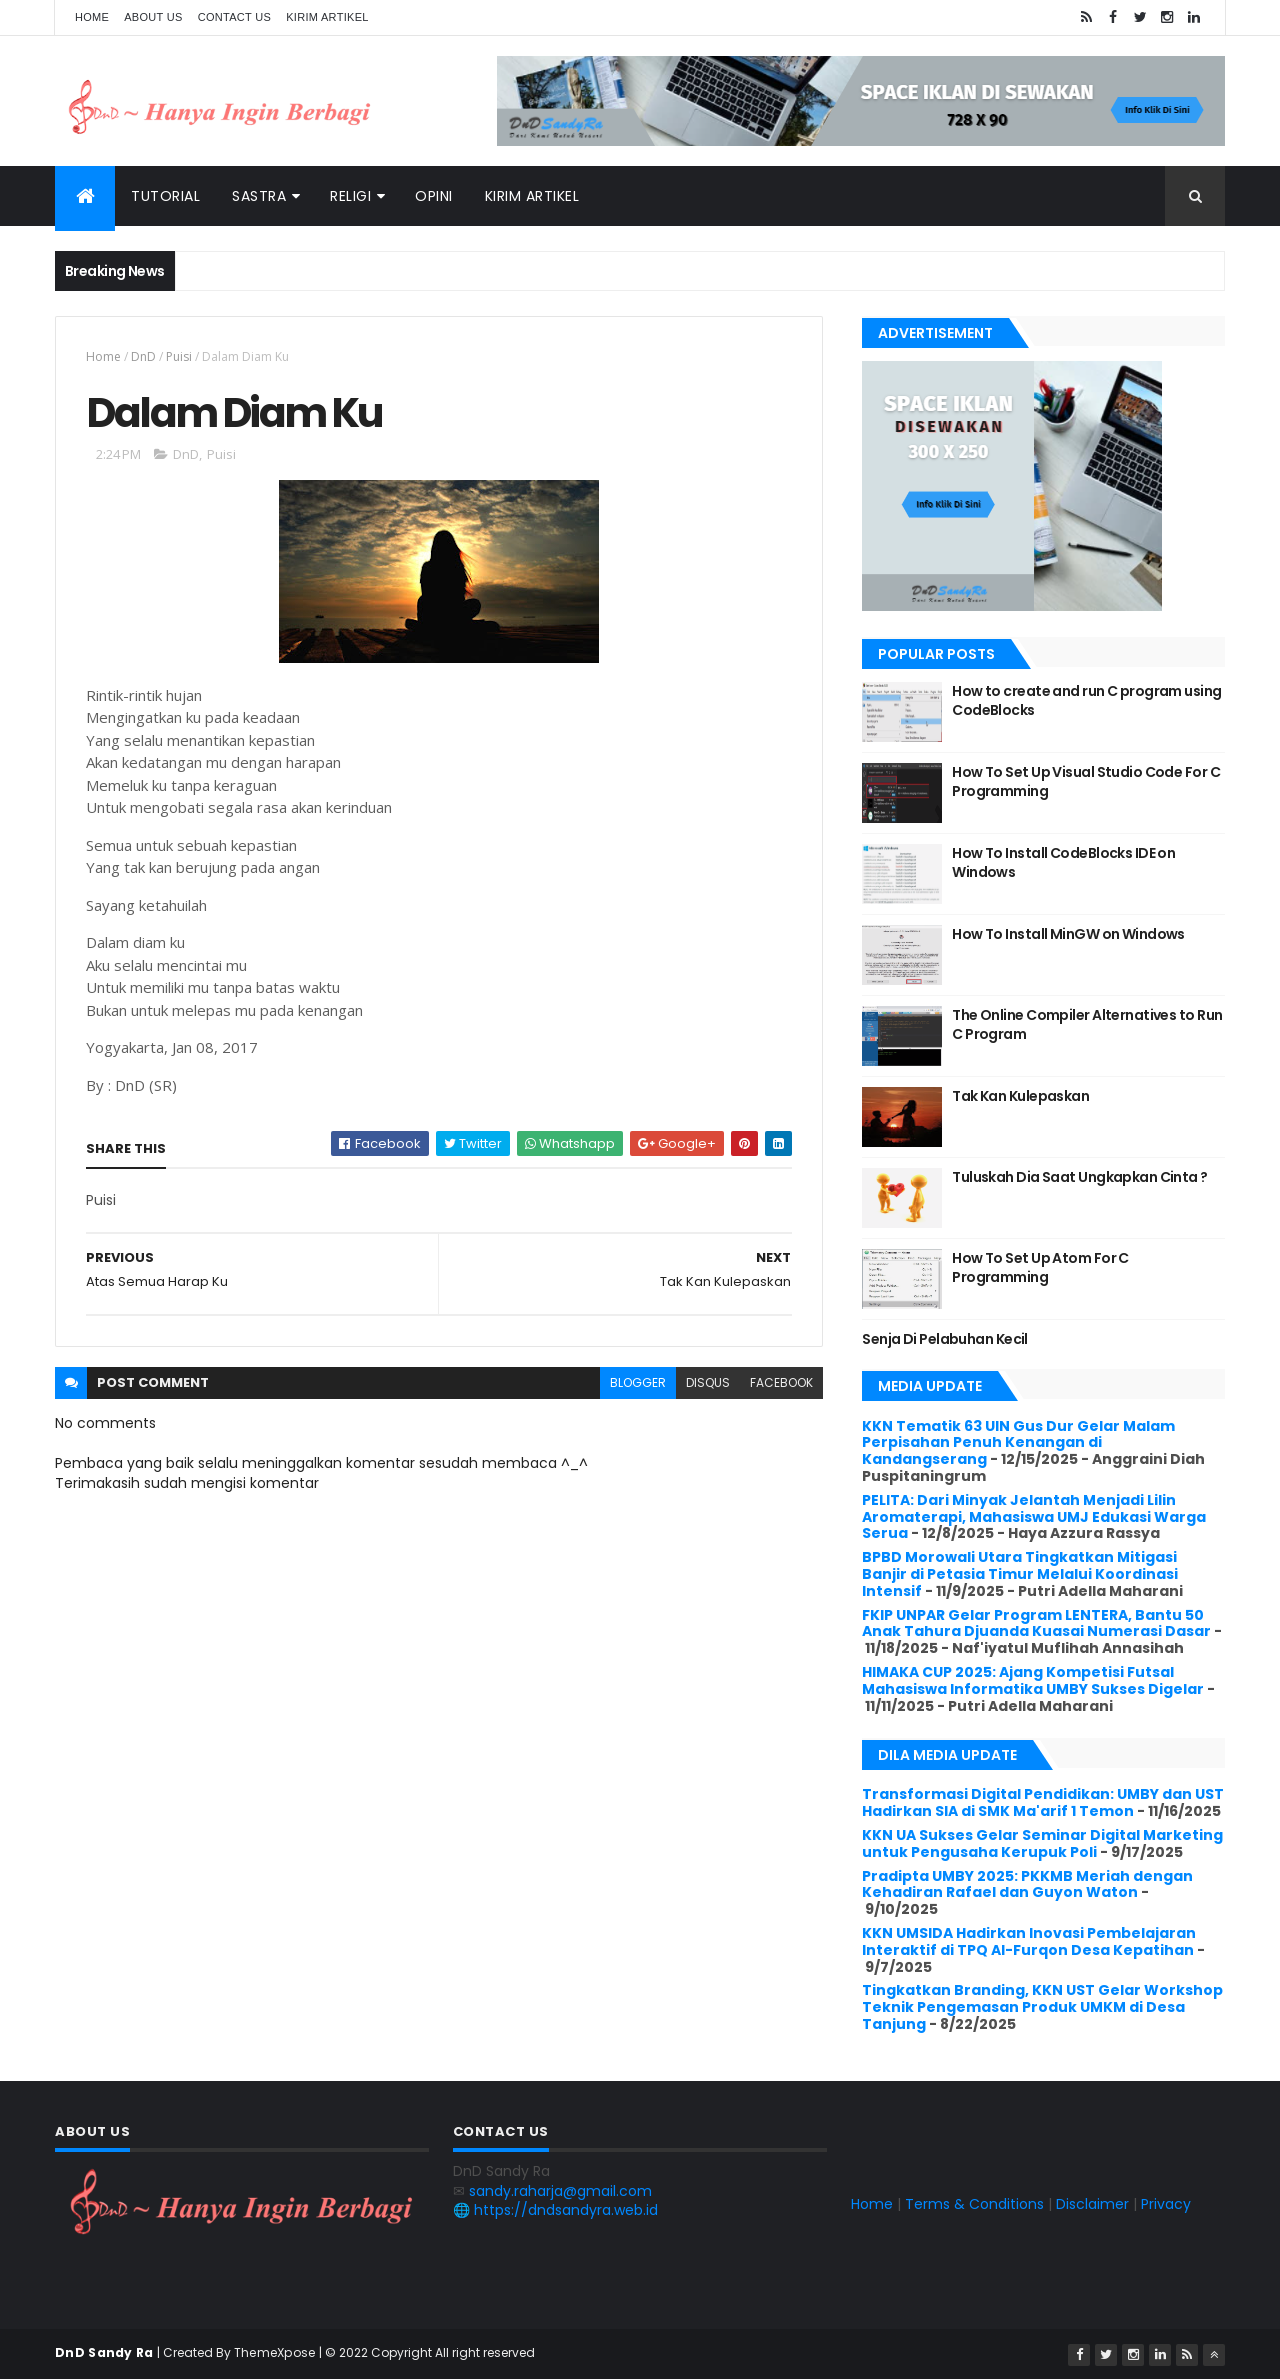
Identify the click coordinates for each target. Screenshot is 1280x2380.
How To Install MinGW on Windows (1068, 934)
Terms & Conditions (974, 2204)
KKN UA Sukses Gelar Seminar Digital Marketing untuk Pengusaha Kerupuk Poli (1042, 1843)
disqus (708, 1382)
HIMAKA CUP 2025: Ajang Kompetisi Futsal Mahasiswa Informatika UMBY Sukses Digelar (1033, 1680)
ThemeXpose (275, 2352)
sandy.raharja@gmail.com (560, 2191)
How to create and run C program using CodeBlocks (1086, 701)
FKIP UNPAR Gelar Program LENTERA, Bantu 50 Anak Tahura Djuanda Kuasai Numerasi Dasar (1036, 1623)
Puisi (179, 356)
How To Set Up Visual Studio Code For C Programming (1086, 782)
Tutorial (165, 196)
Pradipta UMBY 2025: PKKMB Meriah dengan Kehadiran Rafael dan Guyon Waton (1027, 1884)
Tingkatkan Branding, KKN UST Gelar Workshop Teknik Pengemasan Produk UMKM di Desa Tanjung (1042, 2007)
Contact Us (235, 17)
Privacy (1166, 2204)
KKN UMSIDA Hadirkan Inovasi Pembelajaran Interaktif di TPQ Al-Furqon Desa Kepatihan (1029, 1941)
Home (92, 17)
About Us (153, 17)
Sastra (259, 196)
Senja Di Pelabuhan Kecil (945, 1339)
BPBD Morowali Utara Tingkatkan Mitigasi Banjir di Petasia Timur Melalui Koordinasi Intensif (1020, 1574)
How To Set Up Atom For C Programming (1040, 1268)
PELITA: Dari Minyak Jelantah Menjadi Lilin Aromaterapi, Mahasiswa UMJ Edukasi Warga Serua (1034, 1517)
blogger (638, 1382)
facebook (781, 1382)
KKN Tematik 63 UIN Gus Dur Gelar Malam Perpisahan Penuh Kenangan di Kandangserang (1018, 1443)
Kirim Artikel (327, 17)
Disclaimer (1092, 2204)
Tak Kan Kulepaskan (1020, 1096)
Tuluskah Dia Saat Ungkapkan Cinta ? (1079, 1177)
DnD (143, 356)
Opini (434, 196)
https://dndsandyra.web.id (566, 2210)
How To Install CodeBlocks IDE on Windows (1063, 863)
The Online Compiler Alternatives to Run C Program (1087, 1025)
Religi (350, 196)
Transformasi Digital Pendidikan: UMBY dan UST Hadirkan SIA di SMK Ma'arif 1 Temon (1043, 1802)
